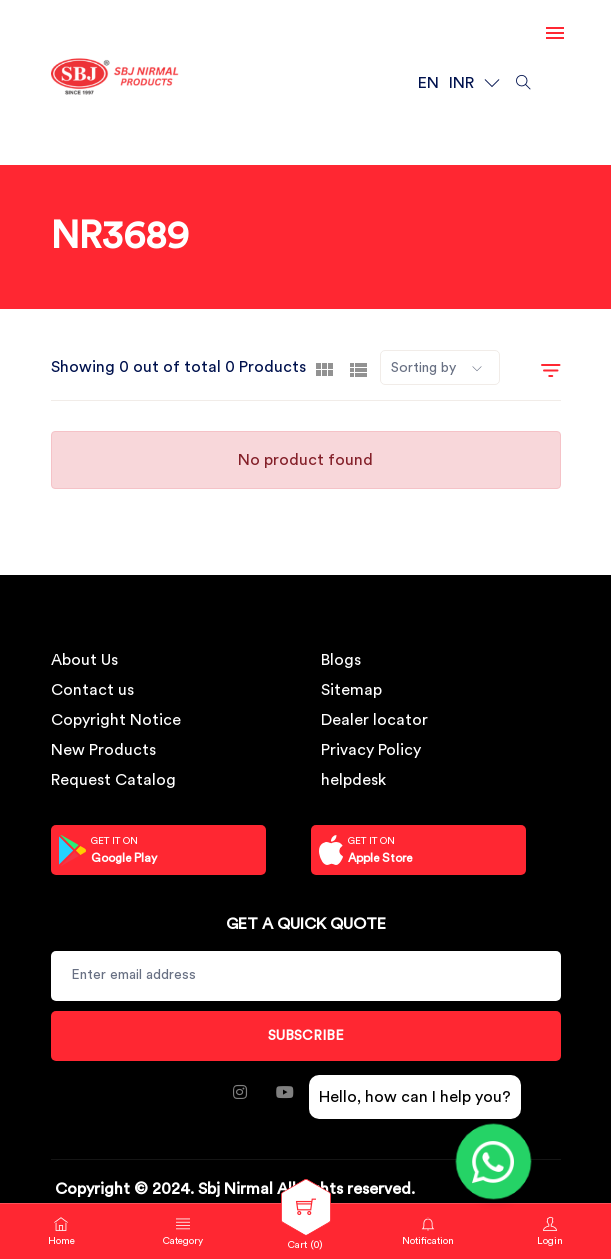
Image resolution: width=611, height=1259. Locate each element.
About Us (84, 660)
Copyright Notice (116, 720)
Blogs (341, 660)
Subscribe (306, 1036)
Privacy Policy (371, 750)
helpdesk (353, 780)
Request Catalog (113, 780)
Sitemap (351, 690)
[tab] (324, 368)
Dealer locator (374, 720)
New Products (103, 750)
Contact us (92, 690)
